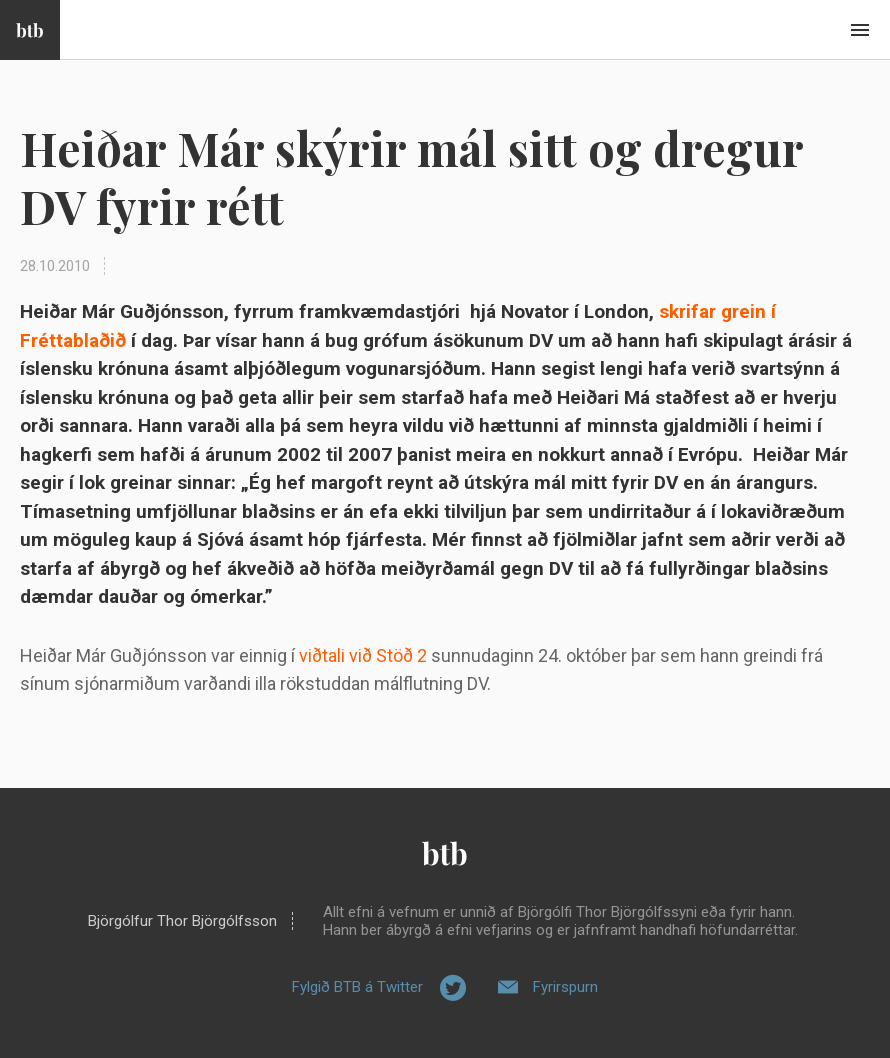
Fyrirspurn (565, 987)
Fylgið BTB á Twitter (357, 987)
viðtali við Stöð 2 (363, 655)
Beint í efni (860, 30)
